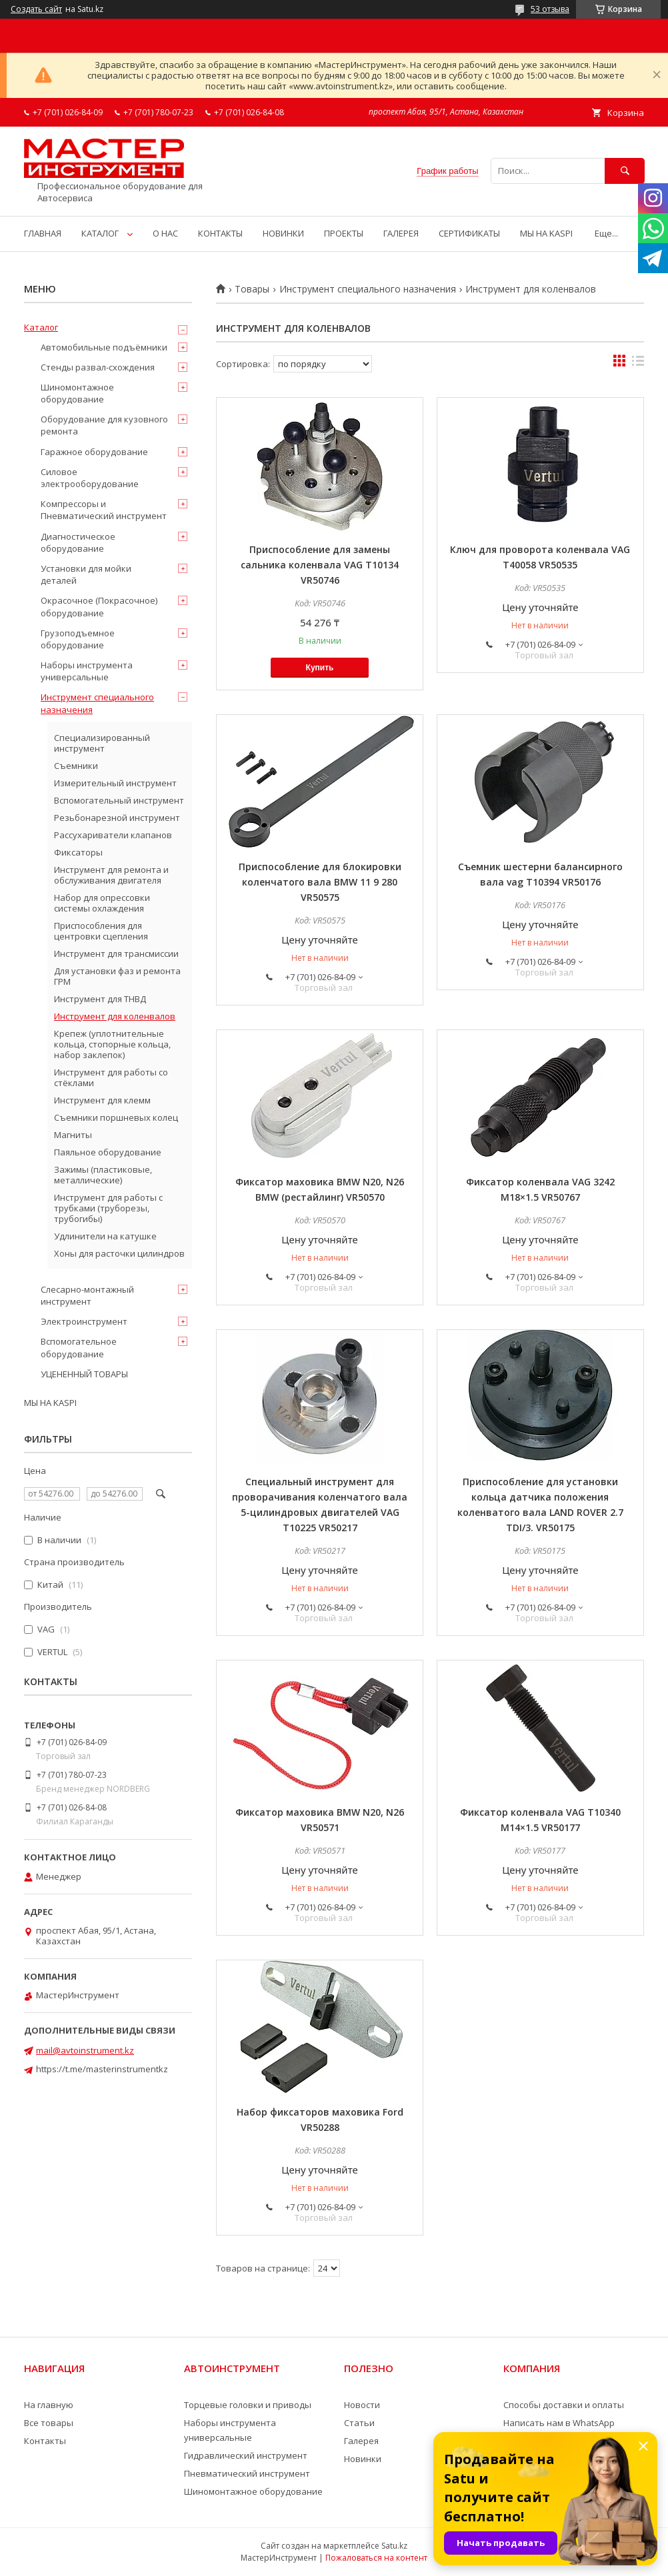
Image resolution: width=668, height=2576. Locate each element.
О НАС (165, 233)
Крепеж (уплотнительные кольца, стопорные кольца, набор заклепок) (112, 1044)
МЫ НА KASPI (546, 233)
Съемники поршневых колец (116, 1117)
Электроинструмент (84, 1321)
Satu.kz (394, 2545)
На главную (48, 2405)
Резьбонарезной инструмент (117, 818)
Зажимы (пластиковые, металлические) (103, 1174)
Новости (362, 2405)
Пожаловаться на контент (376, 2557)
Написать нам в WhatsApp (559, 2423)
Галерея (361, 2441)
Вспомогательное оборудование (79, 1347)
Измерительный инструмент (115, 783)
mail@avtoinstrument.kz (85, 2050)
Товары (252, 289)
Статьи (359, 2423)
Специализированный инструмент (102, 743)
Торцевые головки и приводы (247, 2405)
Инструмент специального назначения (367, 289)
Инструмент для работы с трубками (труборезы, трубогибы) (108, 1208)
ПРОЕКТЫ (343, 233)
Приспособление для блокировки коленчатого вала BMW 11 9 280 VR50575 (320, 882)
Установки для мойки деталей (86, 574)
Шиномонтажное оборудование (77, 393)
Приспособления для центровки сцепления (101, 931)
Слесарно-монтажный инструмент (87, 1295)
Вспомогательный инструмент (119, 800)
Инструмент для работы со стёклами (111, 1077)
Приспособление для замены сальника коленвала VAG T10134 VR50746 (320, 564)
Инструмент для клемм (102, 1100)
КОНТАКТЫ (220, 233)
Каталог (41, 327)
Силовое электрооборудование (90, 478)
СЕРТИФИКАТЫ (469, 233)
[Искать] (625, 171)
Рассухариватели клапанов (113, 835)
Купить (320, 667)
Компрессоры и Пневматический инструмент (104, 510)
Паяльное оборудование (107, 1152)
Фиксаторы (78, 852)
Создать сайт (36, 9)
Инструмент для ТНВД (100, 999)
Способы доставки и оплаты (563, 2405)
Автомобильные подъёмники (104, 347)
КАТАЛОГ (100, 233)
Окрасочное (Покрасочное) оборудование (99, 606)
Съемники (76, 766)
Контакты (45, 2441)
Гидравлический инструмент (245, 2455)
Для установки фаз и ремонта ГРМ (117, 976)
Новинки (362, 2459)
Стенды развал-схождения (98, 367)
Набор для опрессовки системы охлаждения (102, 903)
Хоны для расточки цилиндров (119, 1253)
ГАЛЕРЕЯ (401, 233)
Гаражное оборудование (94, 452)
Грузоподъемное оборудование (78, 639)
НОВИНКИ (283, 233)
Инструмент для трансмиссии (116, 954)
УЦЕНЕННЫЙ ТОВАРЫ (84, 1374)
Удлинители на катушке (105, 1236)
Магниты (73, 1135)
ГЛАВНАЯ (42, 233)
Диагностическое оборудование (78, 542)
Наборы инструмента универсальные (87, 671)
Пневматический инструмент (247, 2473)
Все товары (48, 2423)
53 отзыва (550, 9)
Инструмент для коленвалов (114, 1016)
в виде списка (638, 363)
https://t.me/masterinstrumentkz (102, 2069)
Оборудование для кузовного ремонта (104, 425)
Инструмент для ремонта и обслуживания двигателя (111, 875)
